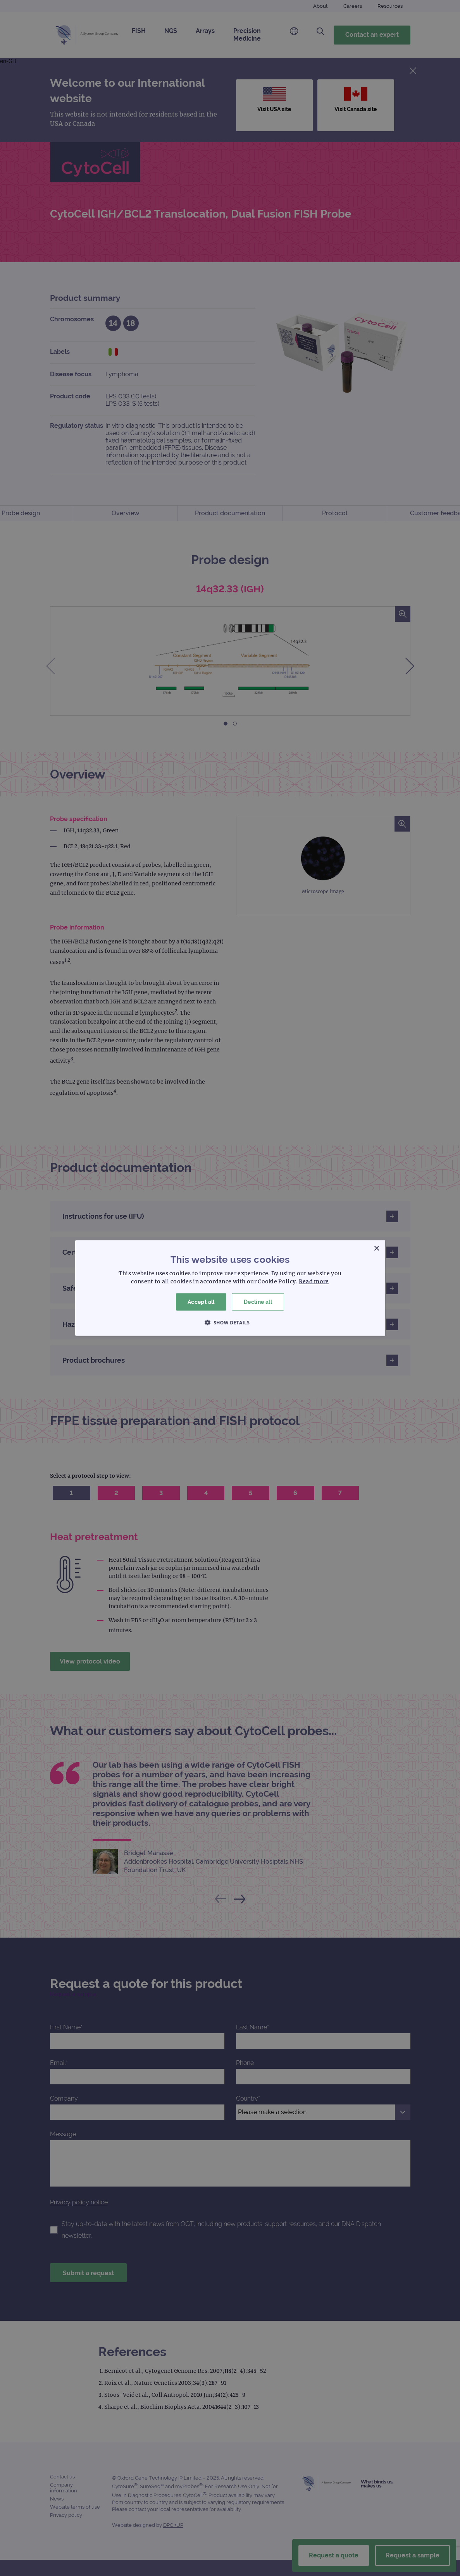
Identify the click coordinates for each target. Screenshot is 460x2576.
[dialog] (230, 1288)
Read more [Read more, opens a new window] (314, 1281)
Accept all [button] (201, 1302)
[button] (230, 1322)
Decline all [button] (258, 1302)
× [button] (376, 1249)
